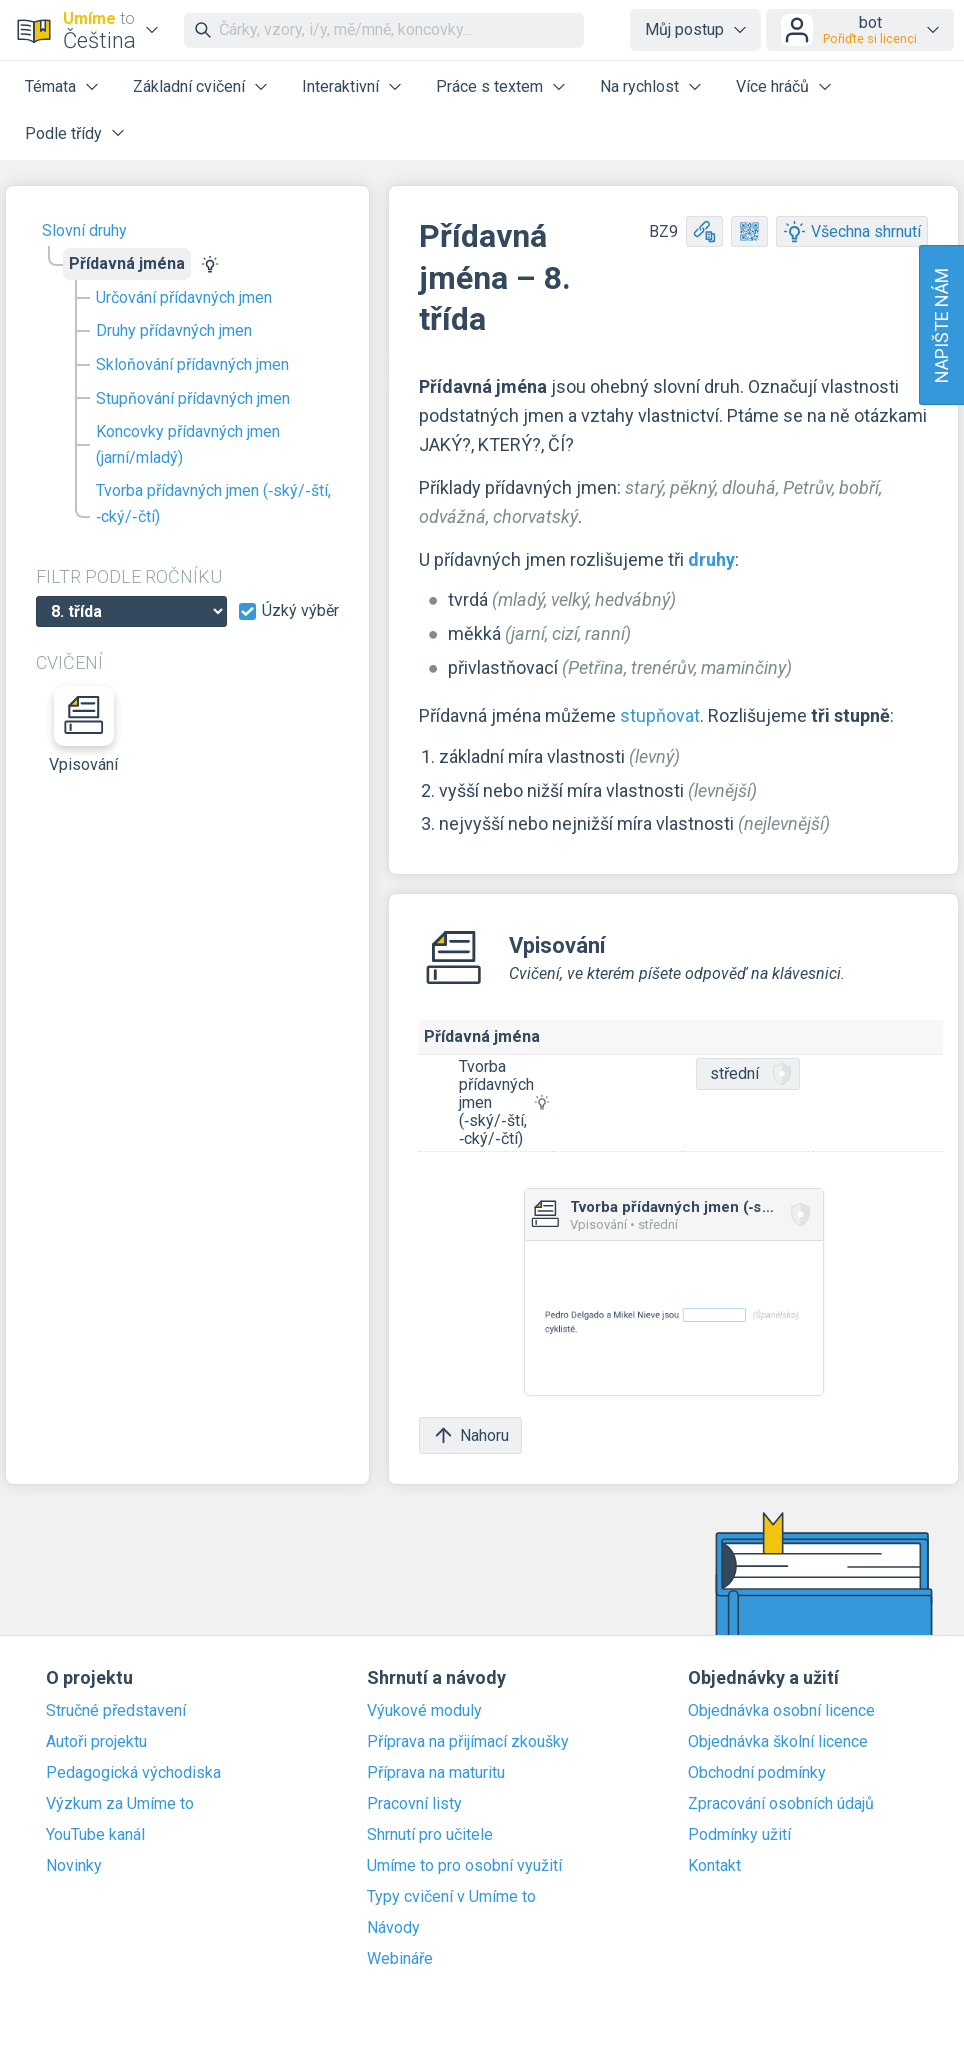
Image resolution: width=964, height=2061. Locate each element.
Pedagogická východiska (133, 1773)
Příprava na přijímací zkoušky (468, 1742)
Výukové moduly (424, 1711)
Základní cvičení (189, 86)
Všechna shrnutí (852, 231)
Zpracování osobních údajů (781, 1804)
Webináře (400, 1959)
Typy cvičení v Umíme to (451, 1897)
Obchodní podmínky (757, 1773)
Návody (393, 1928)
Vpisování (83, 730)
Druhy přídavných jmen (174, 330)
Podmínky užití (739, 1835)
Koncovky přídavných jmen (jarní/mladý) (188, 444)
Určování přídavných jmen (184, 297)
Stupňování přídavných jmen (193, 398)
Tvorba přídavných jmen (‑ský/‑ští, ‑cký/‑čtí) (213, 503)
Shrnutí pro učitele (430, 1835)
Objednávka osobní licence (781, 1711)
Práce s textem (489, 86)
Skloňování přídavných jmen (192, 364)
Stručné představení (116, 1711)
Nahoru (470, 1435)
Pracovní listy (414, 1804)
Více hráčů (772, 86)
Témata (50, 86)
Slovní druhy (84, 230)
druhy (711, 559)
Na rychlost (639, 86)
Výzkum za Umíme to (120, 1804)
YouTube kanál (95, 1835)
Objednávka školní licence (778, 1742)
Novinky (74, 1866)
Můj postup (684, 29)
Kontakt (714, 1866)
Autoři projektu (96, 1742)
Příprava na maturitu (436, 1773)
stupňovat (660, 715)
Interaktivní (340, 86)
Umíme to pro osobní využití (464, 1866)
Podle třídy (63, 133)
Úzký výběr (300, 611)
